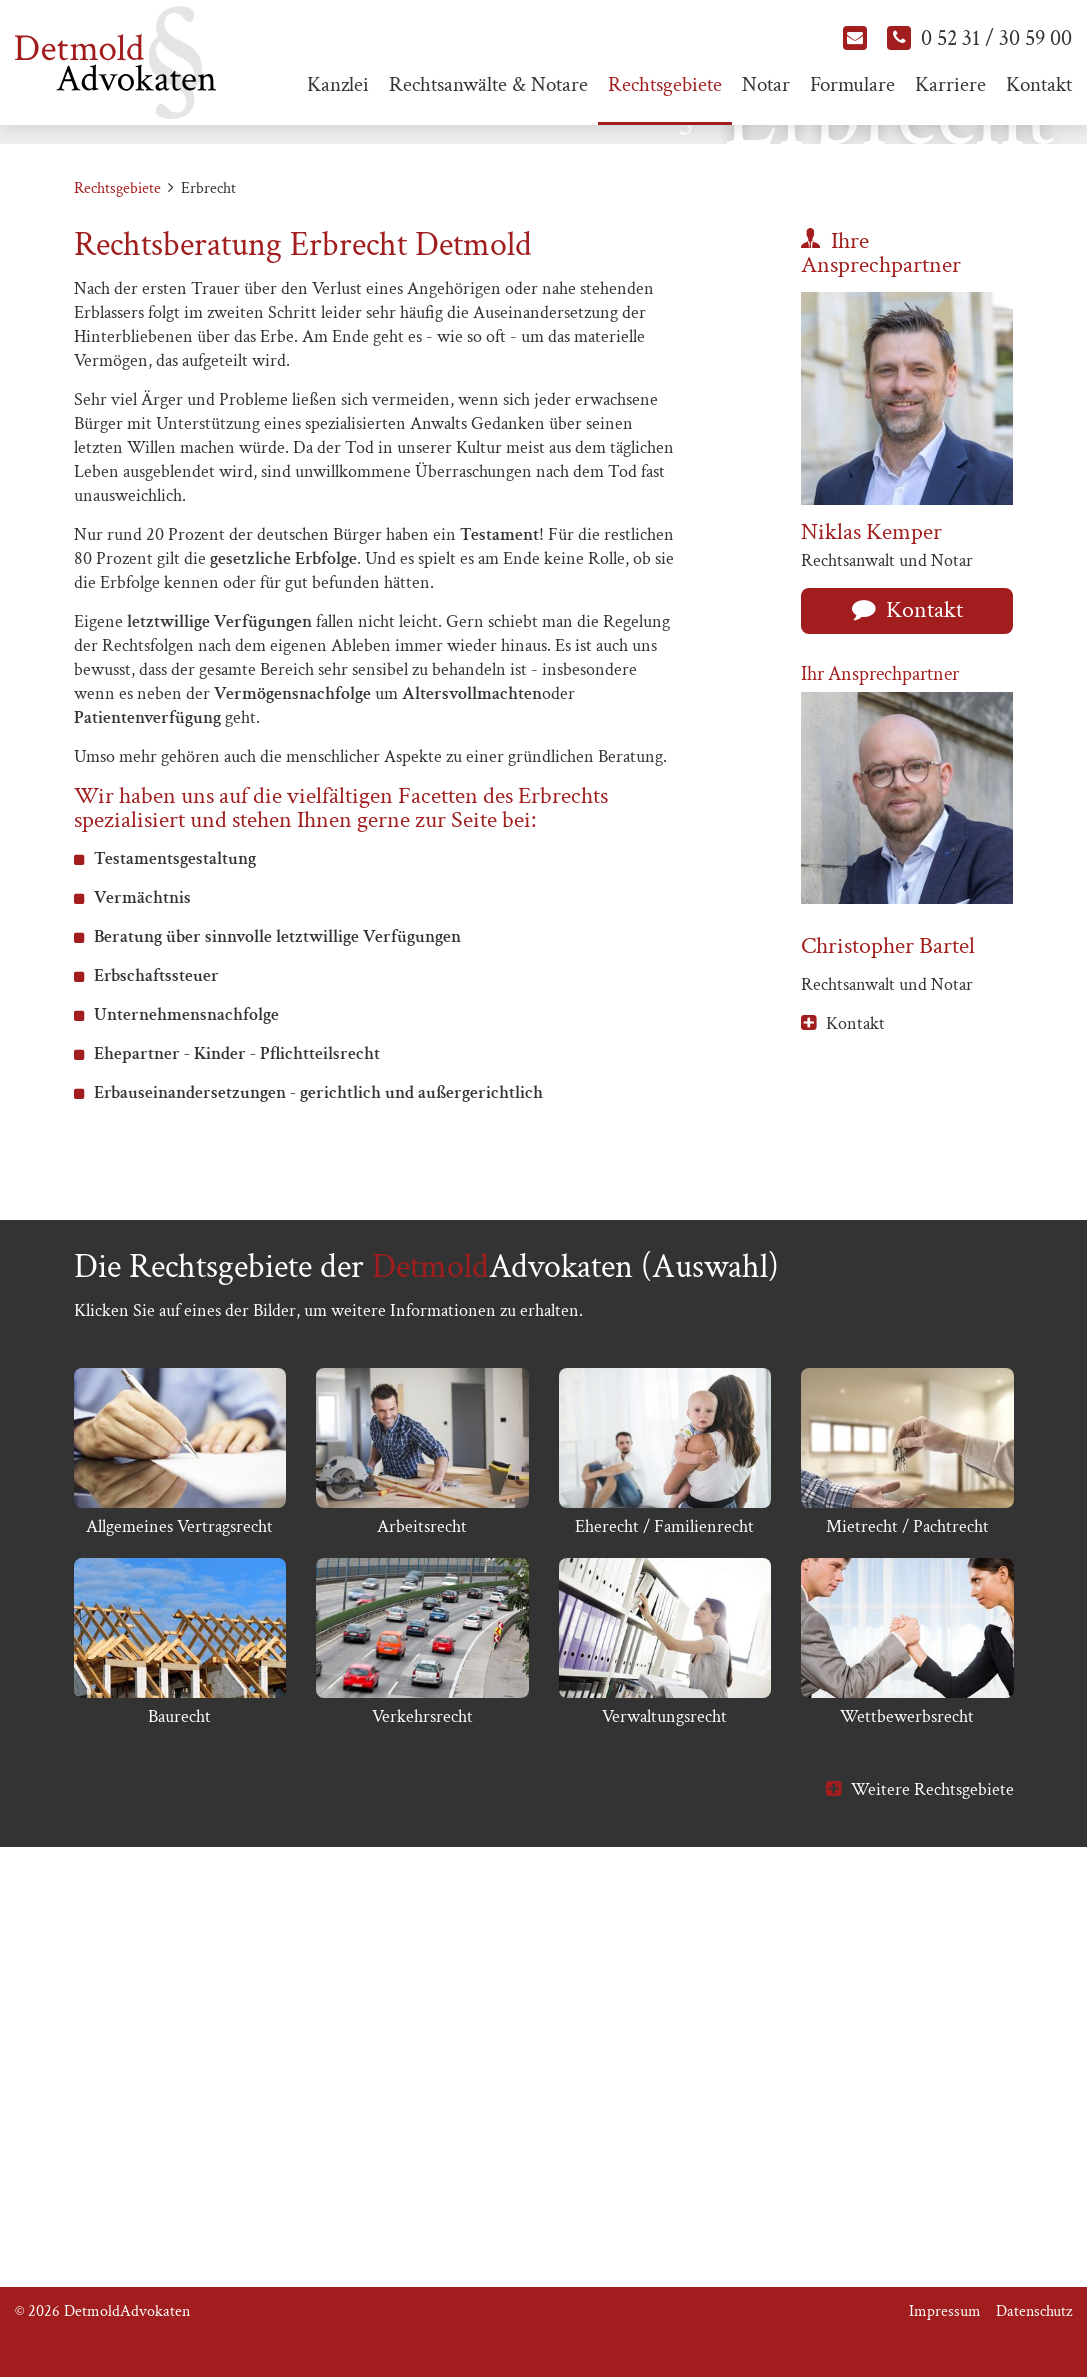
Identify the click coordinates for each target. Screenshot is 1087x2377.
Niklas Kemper (871, 910)
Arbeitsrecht (422, 1906)
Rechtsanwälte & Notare (488, 84)
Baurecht (179, 2096)
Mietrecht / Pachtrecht (907, 1906)
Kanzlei (338, 84)
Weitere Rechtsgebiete (932, 2169)
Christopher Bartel (888, 1325)
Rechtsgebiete (665, 84)
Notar (766, 84)
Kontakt (1039, 84)
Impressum (945, 2311)
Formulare (852, 84)
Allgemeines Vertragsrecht (179, 1906)
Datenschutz (1034, 2311)
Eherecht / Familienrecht (664, 1906)
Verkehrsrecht (422, 2096)
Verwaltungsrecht (664, 2096)
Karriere (950, 84)
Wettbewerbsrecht (907, 2096)
